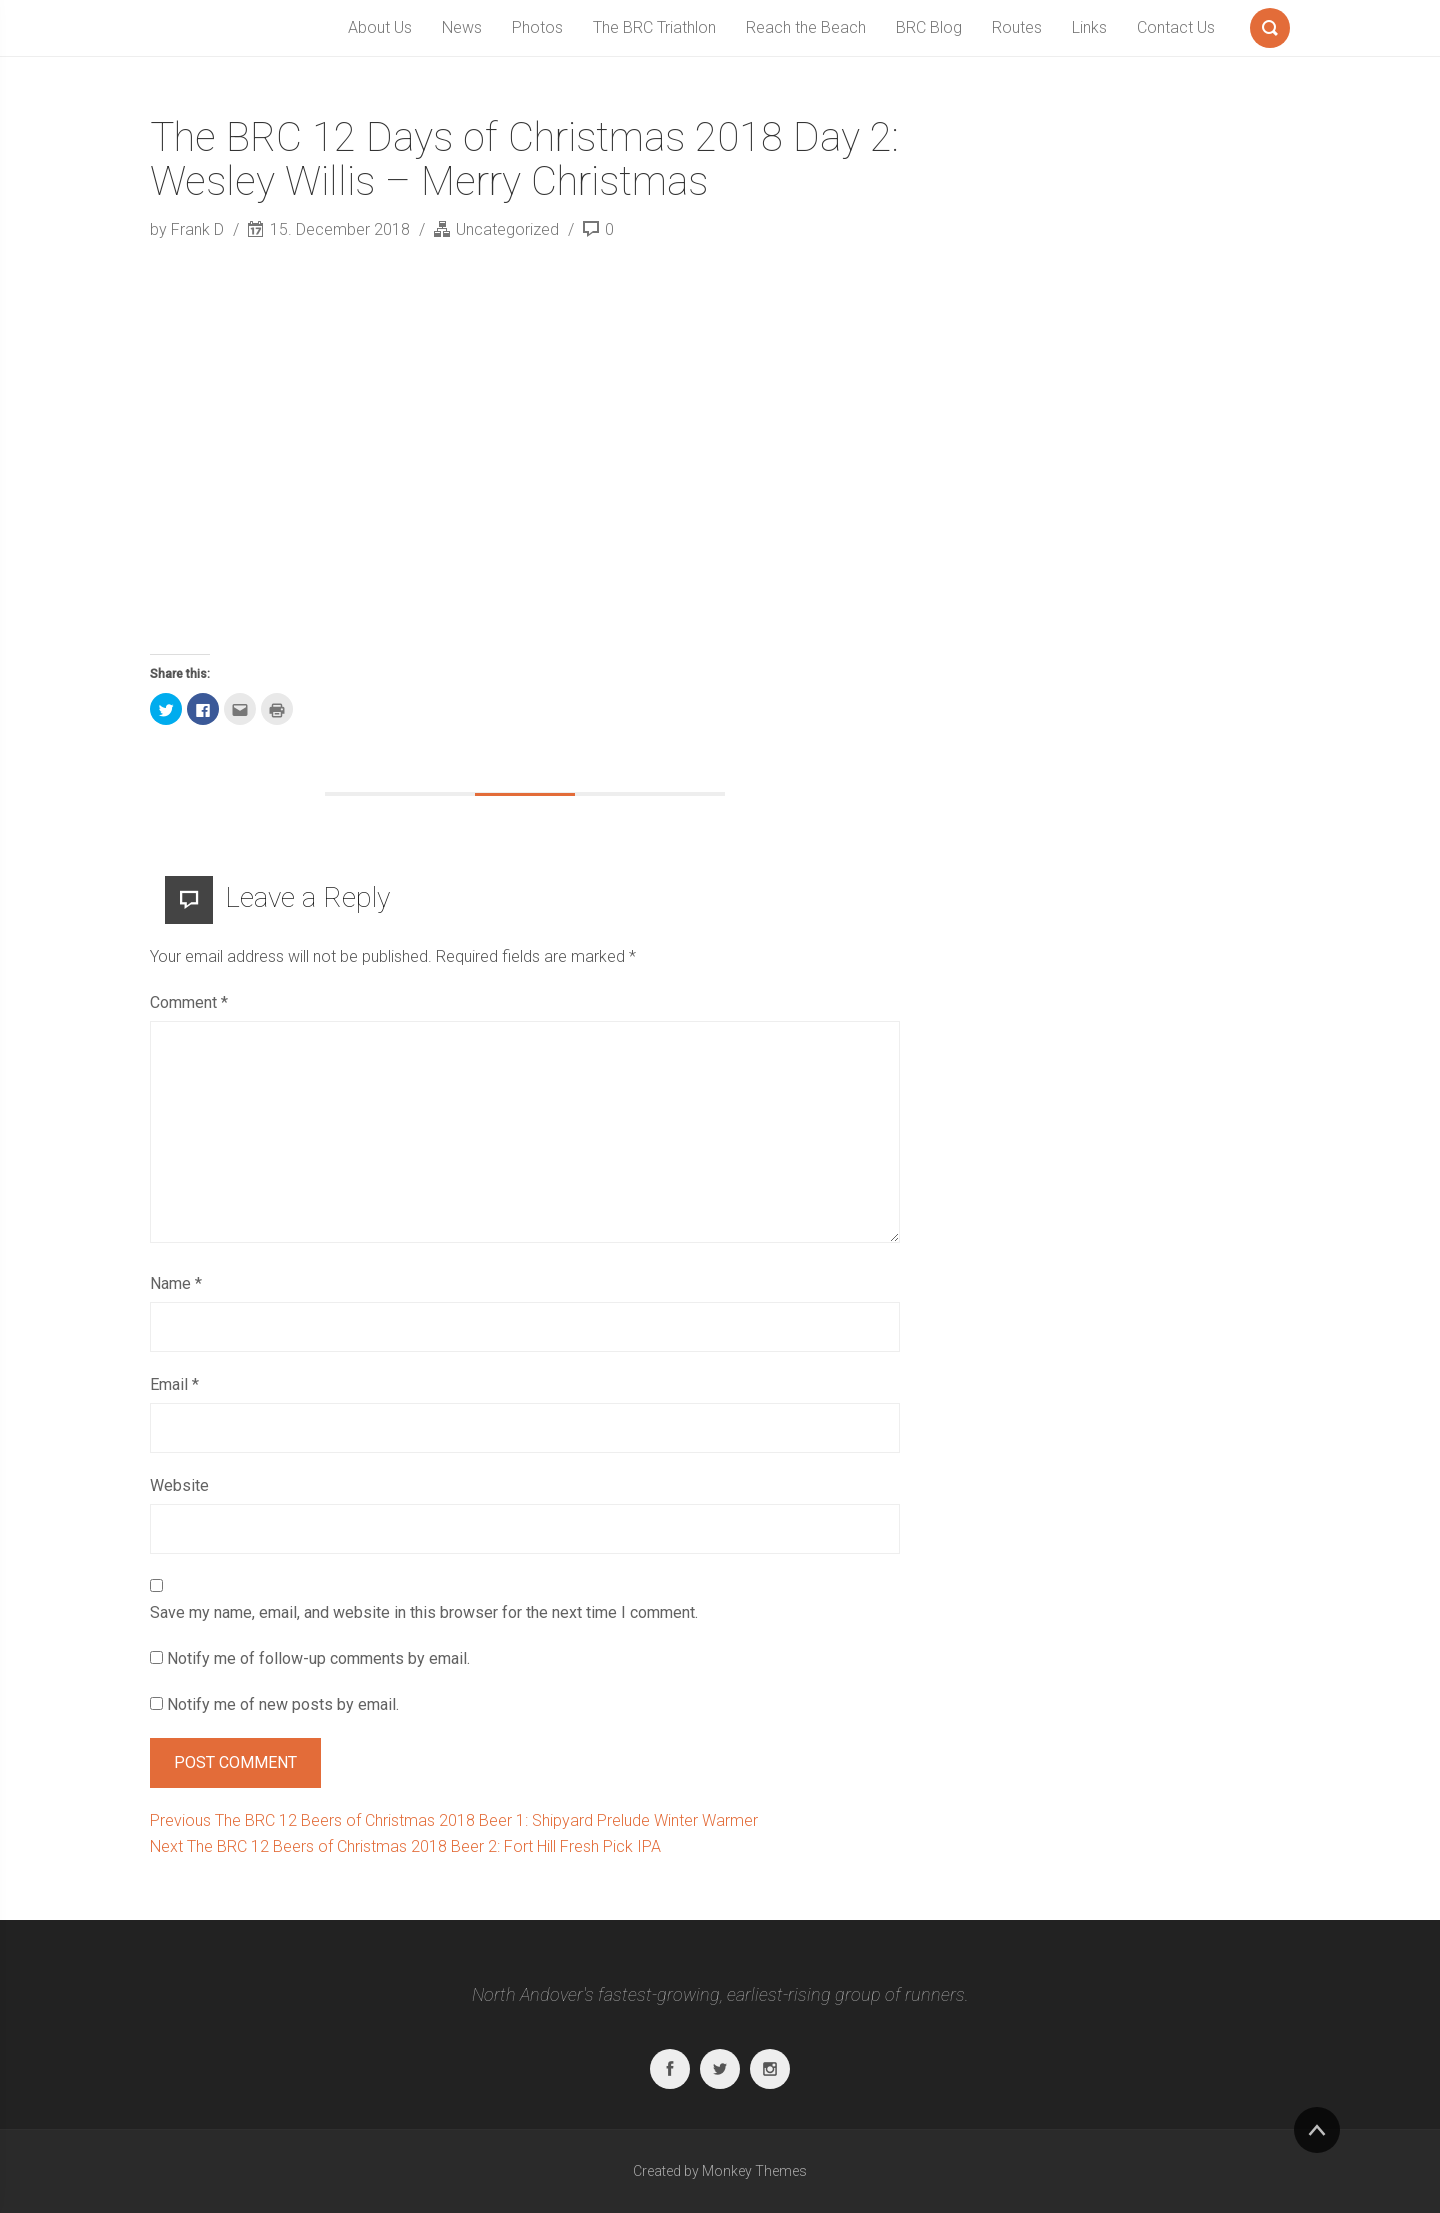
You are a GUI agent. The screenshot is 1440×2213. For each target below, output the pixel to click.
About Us (380, 27)
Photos (537, 27)
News (462, 27)
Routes (1017, 27)
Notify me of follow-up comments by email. (318, 1658)
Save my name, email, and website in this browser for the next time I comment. (424, 1612)
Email (174, 1384)
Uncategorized (507, 229)
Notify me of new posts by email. (283, 1704)
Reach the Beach (806, 27)
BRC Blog (929, 27)
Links (1089, 27)
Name (176, 1283)
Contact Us (1176, 27)
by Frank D (189, 229)
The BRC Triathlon (654, 27)
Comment (189, 1002)
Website (179, 1485)
